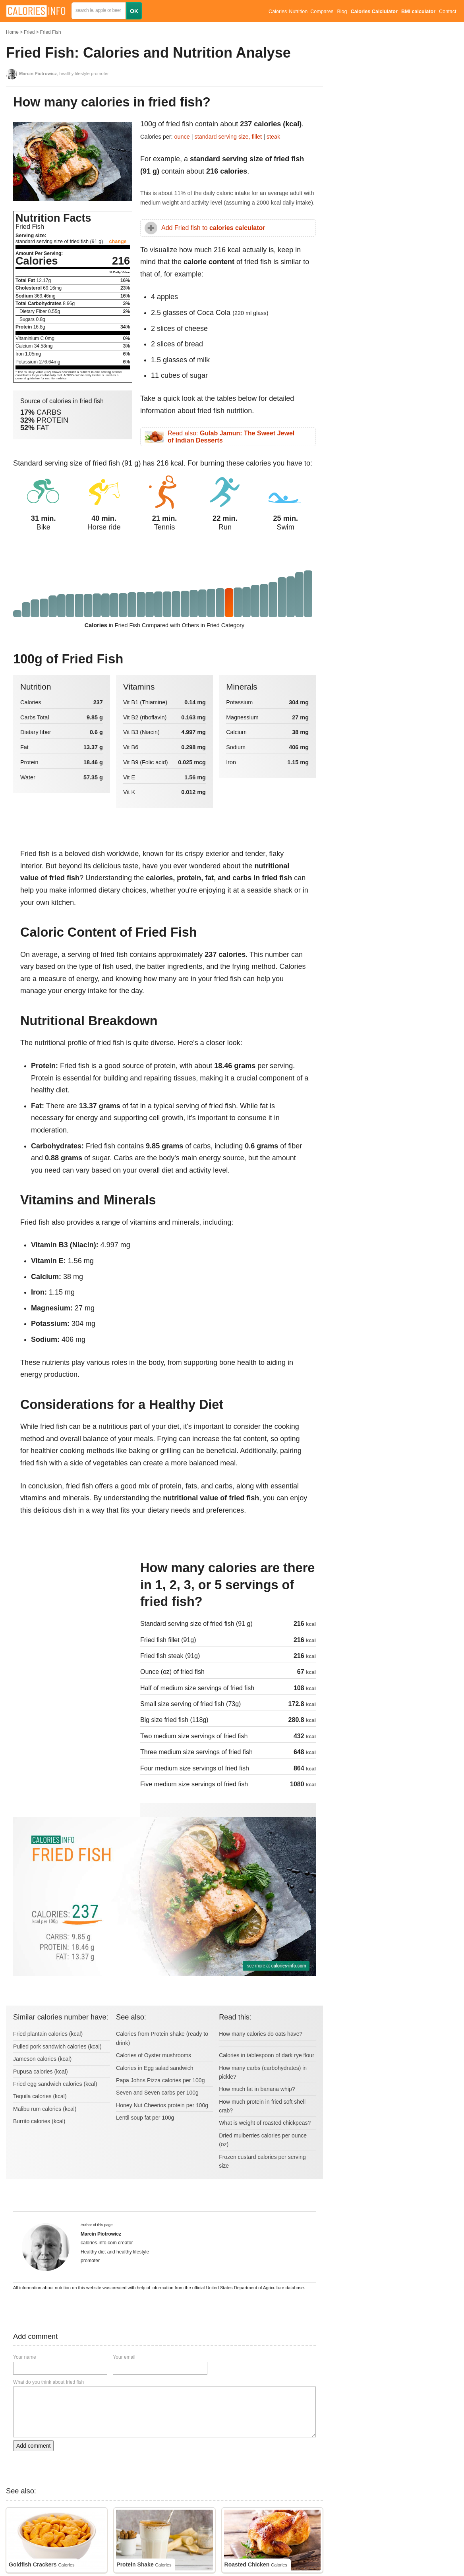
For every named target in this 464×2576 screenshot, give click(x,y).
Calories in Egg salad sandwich (154, 2068)
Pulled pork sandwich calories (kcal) (57, 2046)
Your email (124, 2357)
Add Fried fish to (213, 227)
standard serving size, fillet (229, 136)
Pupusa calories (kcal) (40, 2071)
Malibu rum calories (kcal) (44, 2109)
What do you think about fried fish (48, 2382)
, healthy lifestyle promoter (64, 73)
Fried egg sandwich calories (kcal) (55, 2084)
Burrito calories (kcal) (39, 2121)
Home (12, 32)
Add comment (33, 2446)
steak (273, 136)
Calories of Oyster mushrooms (153, 2055)
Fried (29, 32)
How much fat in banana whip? (257, 2089)
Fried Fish (50, 32)
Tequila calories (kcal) (40, 2096)
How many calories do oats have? (260, 2034)
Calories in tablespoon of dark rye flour (266, 2055)
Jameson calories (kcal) (42, 2059)
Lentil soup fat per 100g (145, 2117)
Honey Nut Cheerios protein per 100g (162, 2105)
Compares (321, 11)
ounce (182, 136)
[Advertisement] (72, 1613)
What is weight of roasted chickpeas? (265, 2123)
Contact (447, 11)
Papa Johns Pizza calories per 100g (160, 2080)
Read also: (231, 437)
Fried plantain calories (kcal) (48, 2034)
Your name (24, 2357)
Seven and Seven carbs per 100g (157, 2092)
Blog (342, 11)
